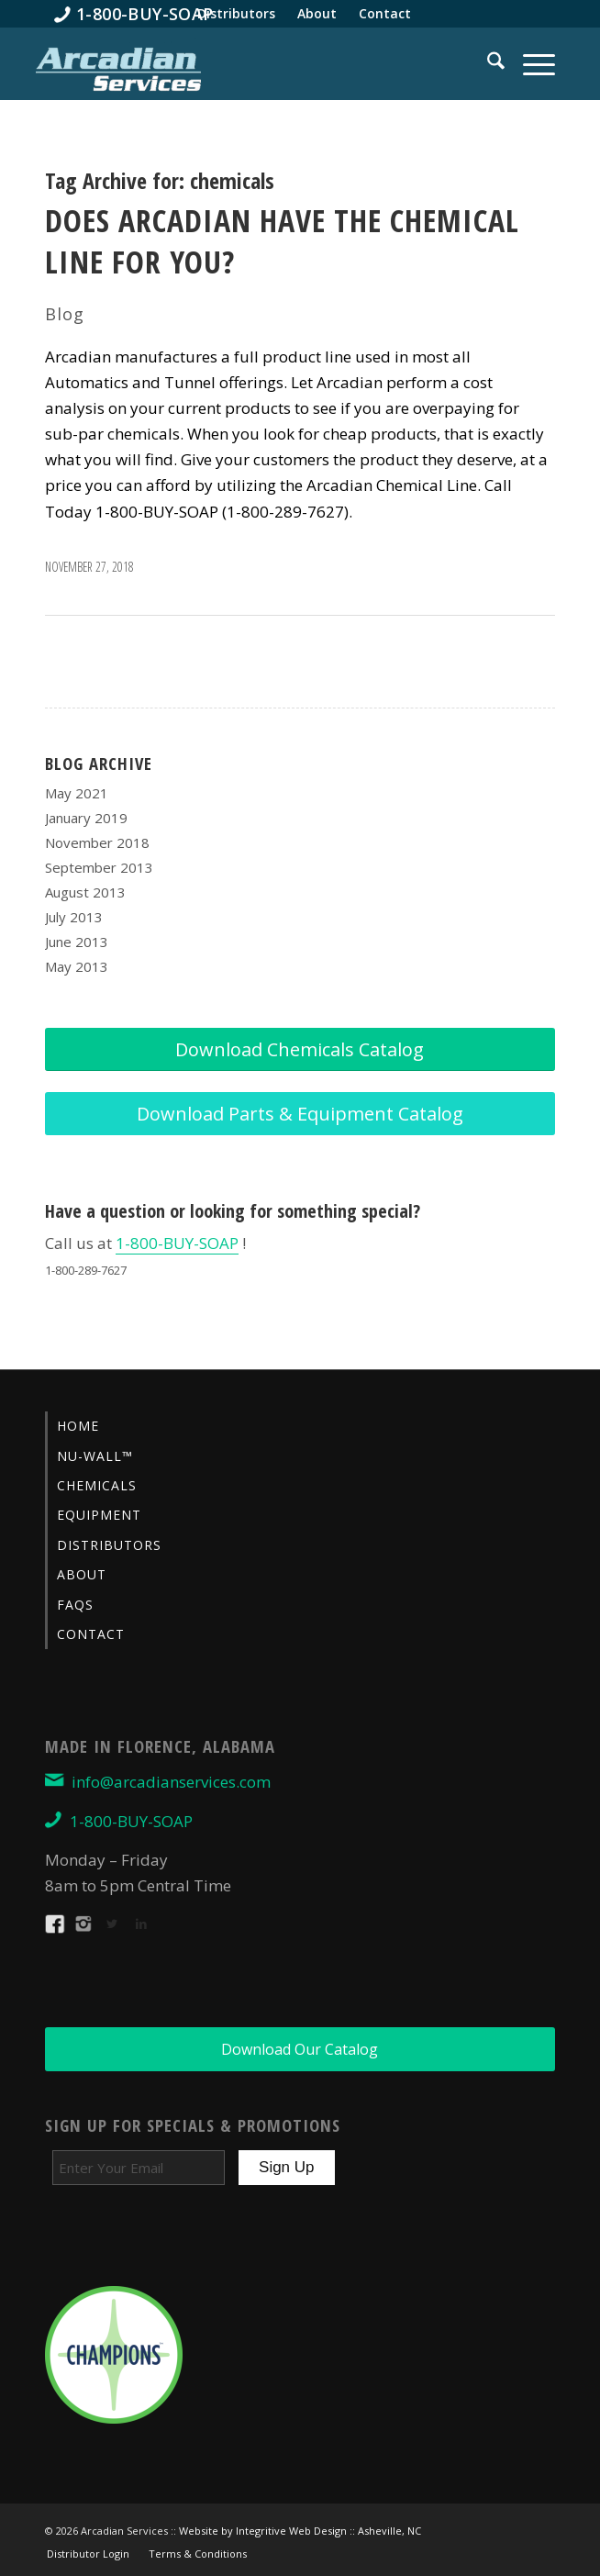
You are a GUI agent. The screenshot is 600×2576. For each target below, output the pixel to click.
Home (78, 1425)
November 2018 (97, 842)
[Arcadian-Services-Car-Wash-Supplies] (118, 68)
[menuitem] (134, 14)
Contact (91, 1634)
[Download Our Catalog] (300, 2049)
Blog (64, 314)
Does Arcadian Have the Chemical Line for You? (282, 240)
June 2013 (76, 941)
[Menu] (530, 63)
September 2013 (99, 867)
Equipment (99, 1514)
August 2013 (85, 892)
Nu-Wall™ (95, 1456)
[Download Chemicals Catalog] (300, 1049)
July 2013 (74, 917)
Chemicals (97, 1485)
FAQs (75, 1604)
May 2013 (76, 966)
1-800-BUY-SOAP (177, 1243)
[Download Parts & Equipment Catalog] (300, 1113)
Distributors (109, 1545)
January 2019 (86, 817)
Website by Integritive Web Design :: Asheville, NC (300, 2530)
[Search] (487, 63)
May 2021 (76, 793)
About (81, 1574)
